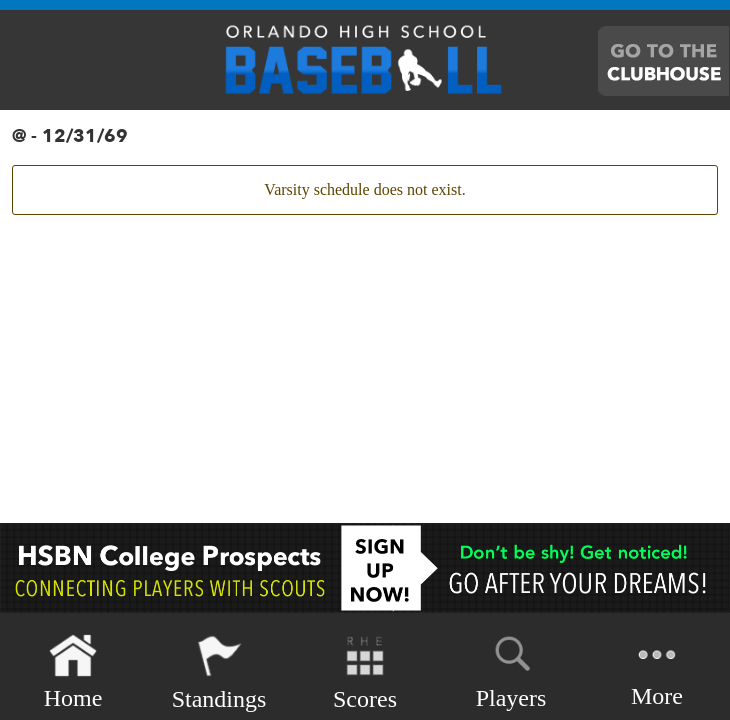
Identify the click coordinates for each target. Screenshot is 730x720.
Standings (219, 672)
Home (73, 672)
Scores (365, 672)
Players (511, 669)
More (657, 670)
